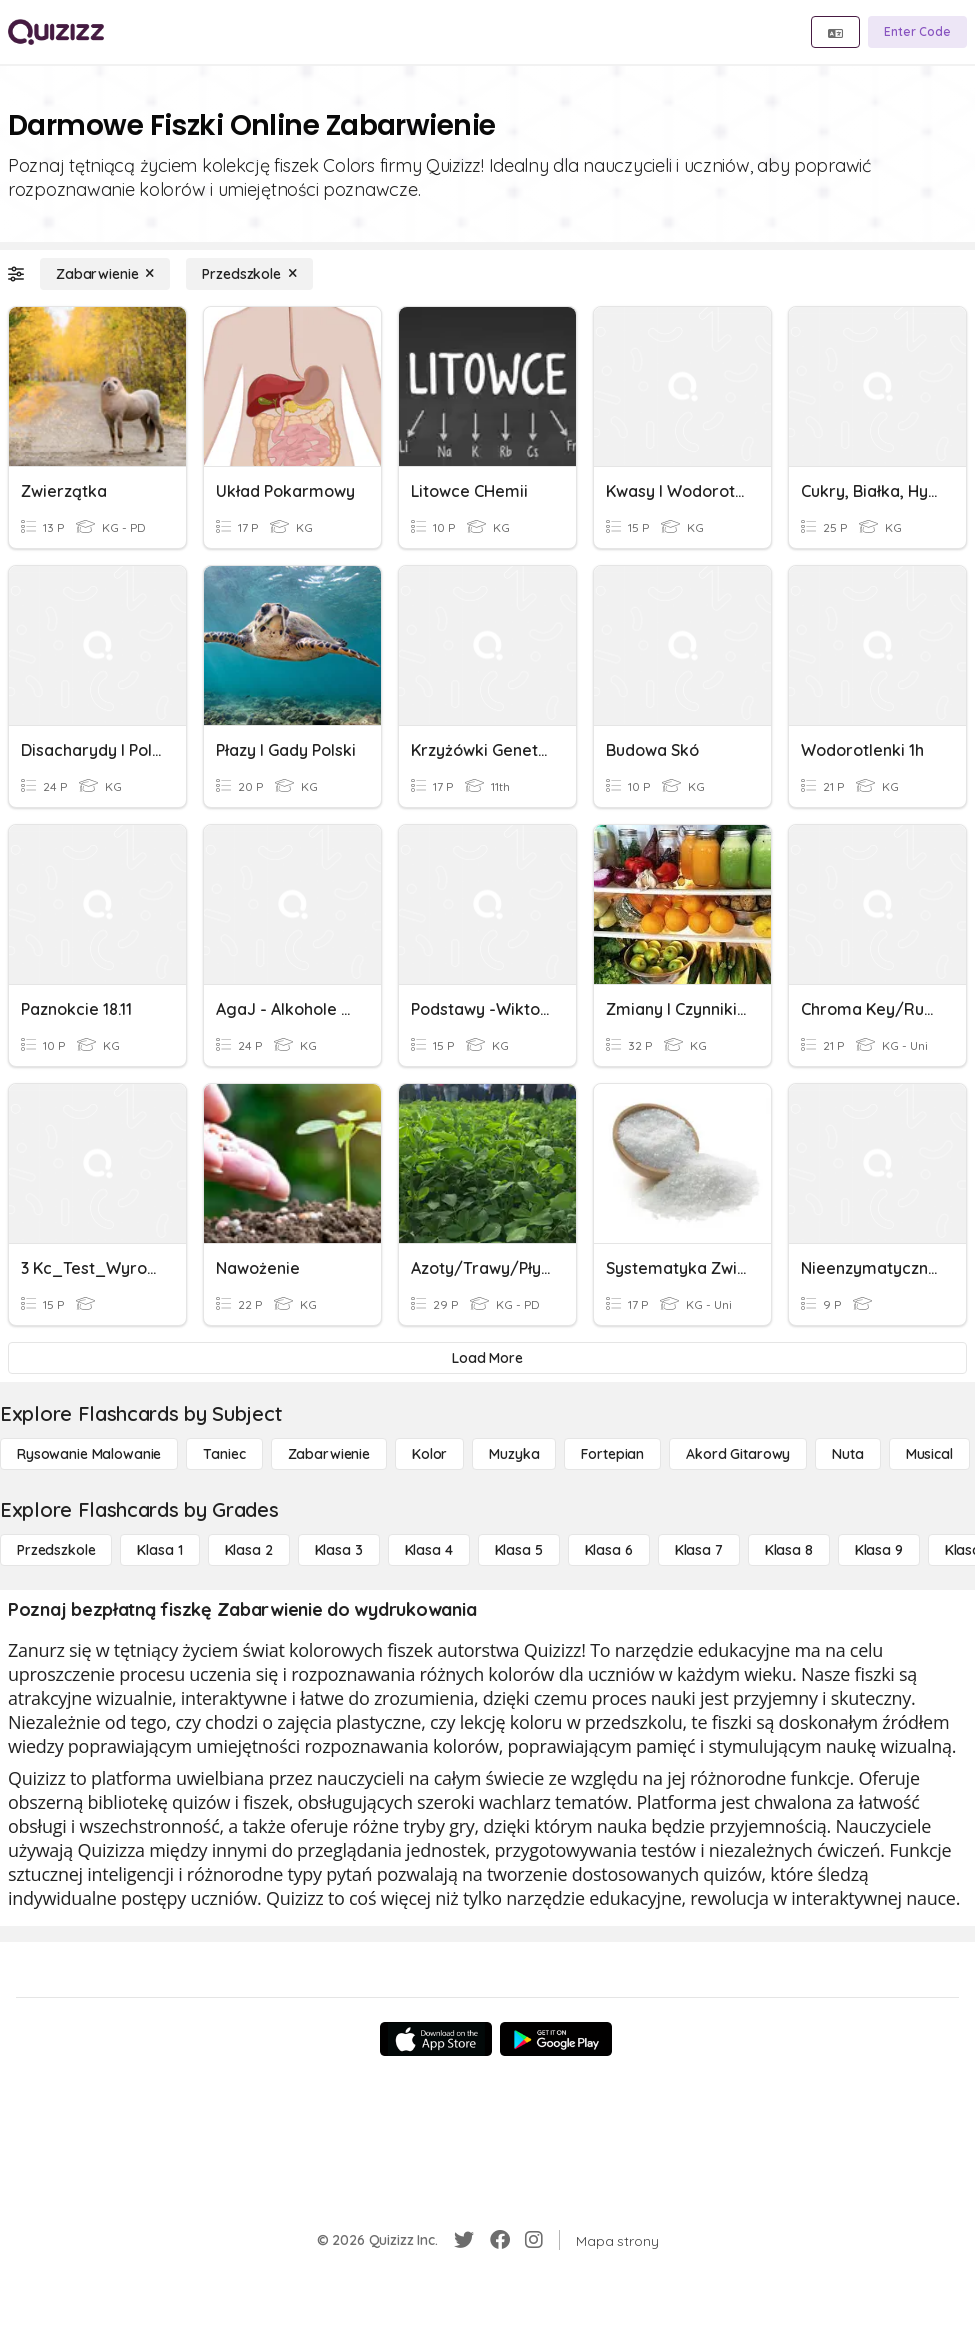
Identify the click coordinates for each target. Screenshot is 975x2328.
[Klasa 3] (339, 1550)
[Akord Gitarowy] (738, 1454)
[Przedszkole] (249, 274)
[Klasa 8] (789, 1550)
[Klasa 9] (879, 1550)
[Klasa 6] (609, 1550)
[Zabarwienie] (105, 274)
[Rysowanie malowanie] (89, 1454)
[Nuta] (847, 1454)
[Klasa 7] (699, 1550)
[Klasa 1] (159, 1550)
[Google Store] (556, 2039)
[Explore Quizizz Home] (56, 32)
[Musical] (929, 1454)
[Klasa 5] (519, 1550)
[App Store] (436, 2039)
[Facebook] (500, 2240)
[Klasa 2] (249, 1550)
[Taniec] (224, 1454)
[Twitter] (464, 2240)
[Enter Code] (917, 32)
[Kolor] (429, 1454)
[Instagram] (534, 2240)
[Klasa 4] (429, 1550)
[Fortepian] (612, 1454)
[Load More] (487, 1358)
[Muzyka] (514, 1454)
